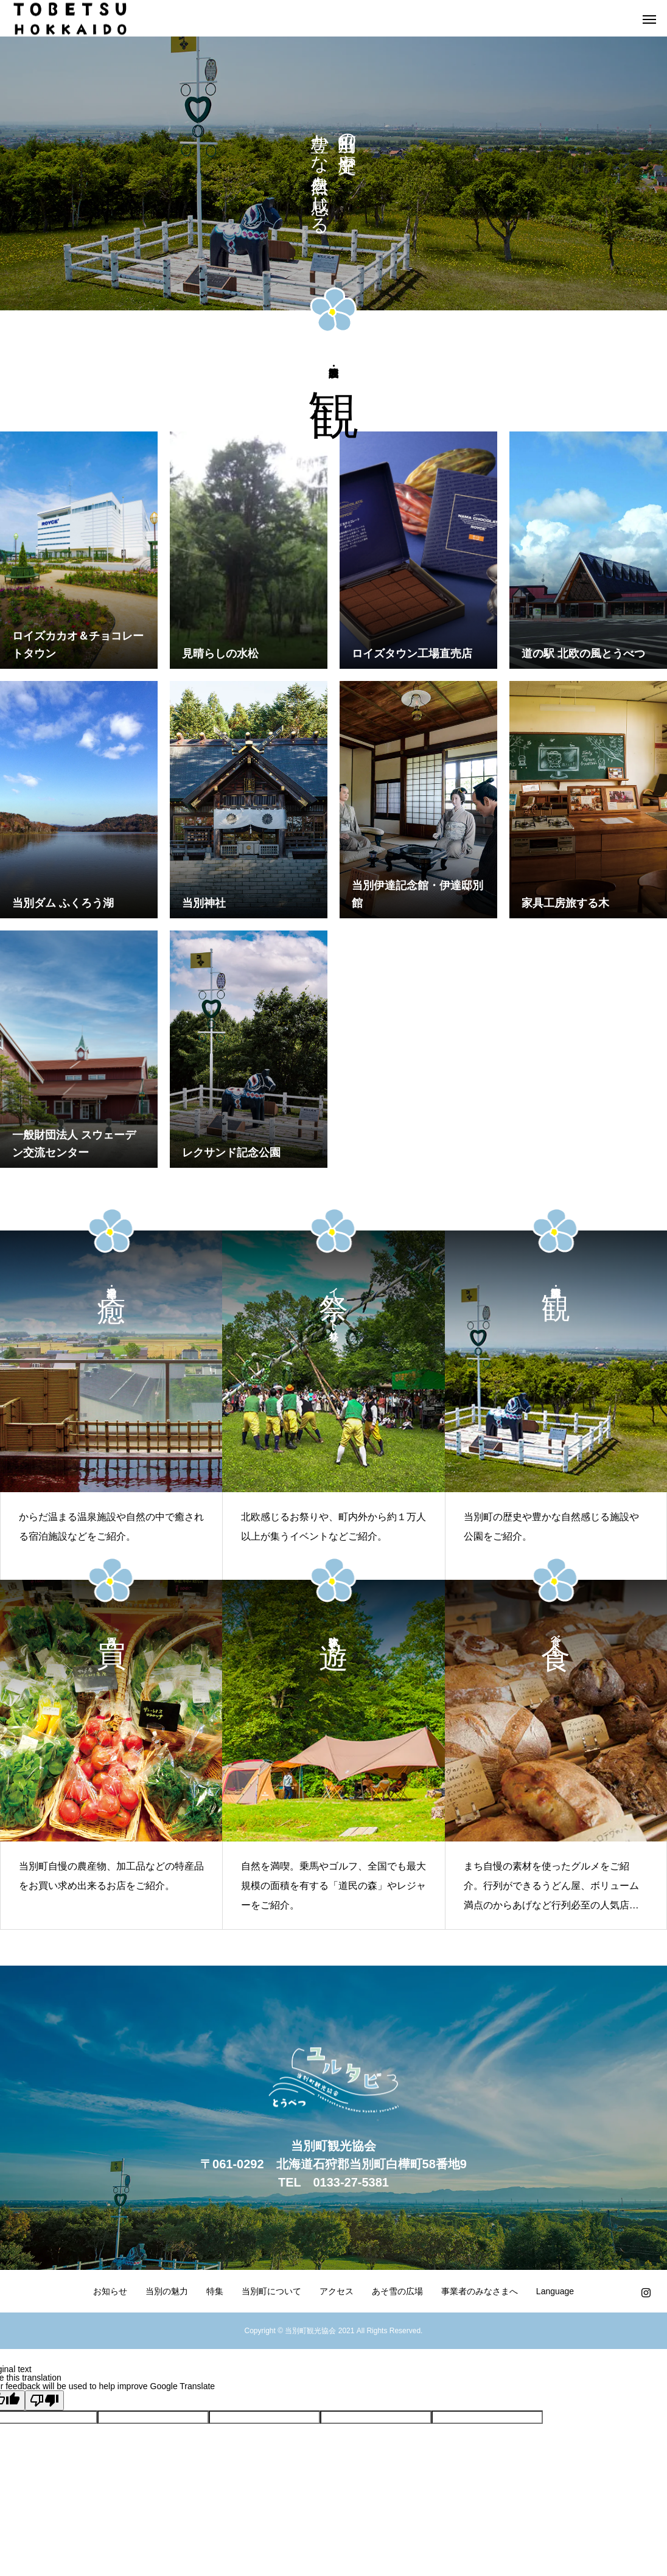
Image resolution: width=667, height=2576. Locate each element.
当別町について (271, 2291)
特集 (214, 2291)
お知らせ (110, 2291)
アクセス (337, 2291)
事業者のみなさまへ (479, 2291)
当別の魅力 (166, 2291)
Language (555, 2291)
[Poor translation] (44, 2400)
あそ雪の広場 (397, 2291)
